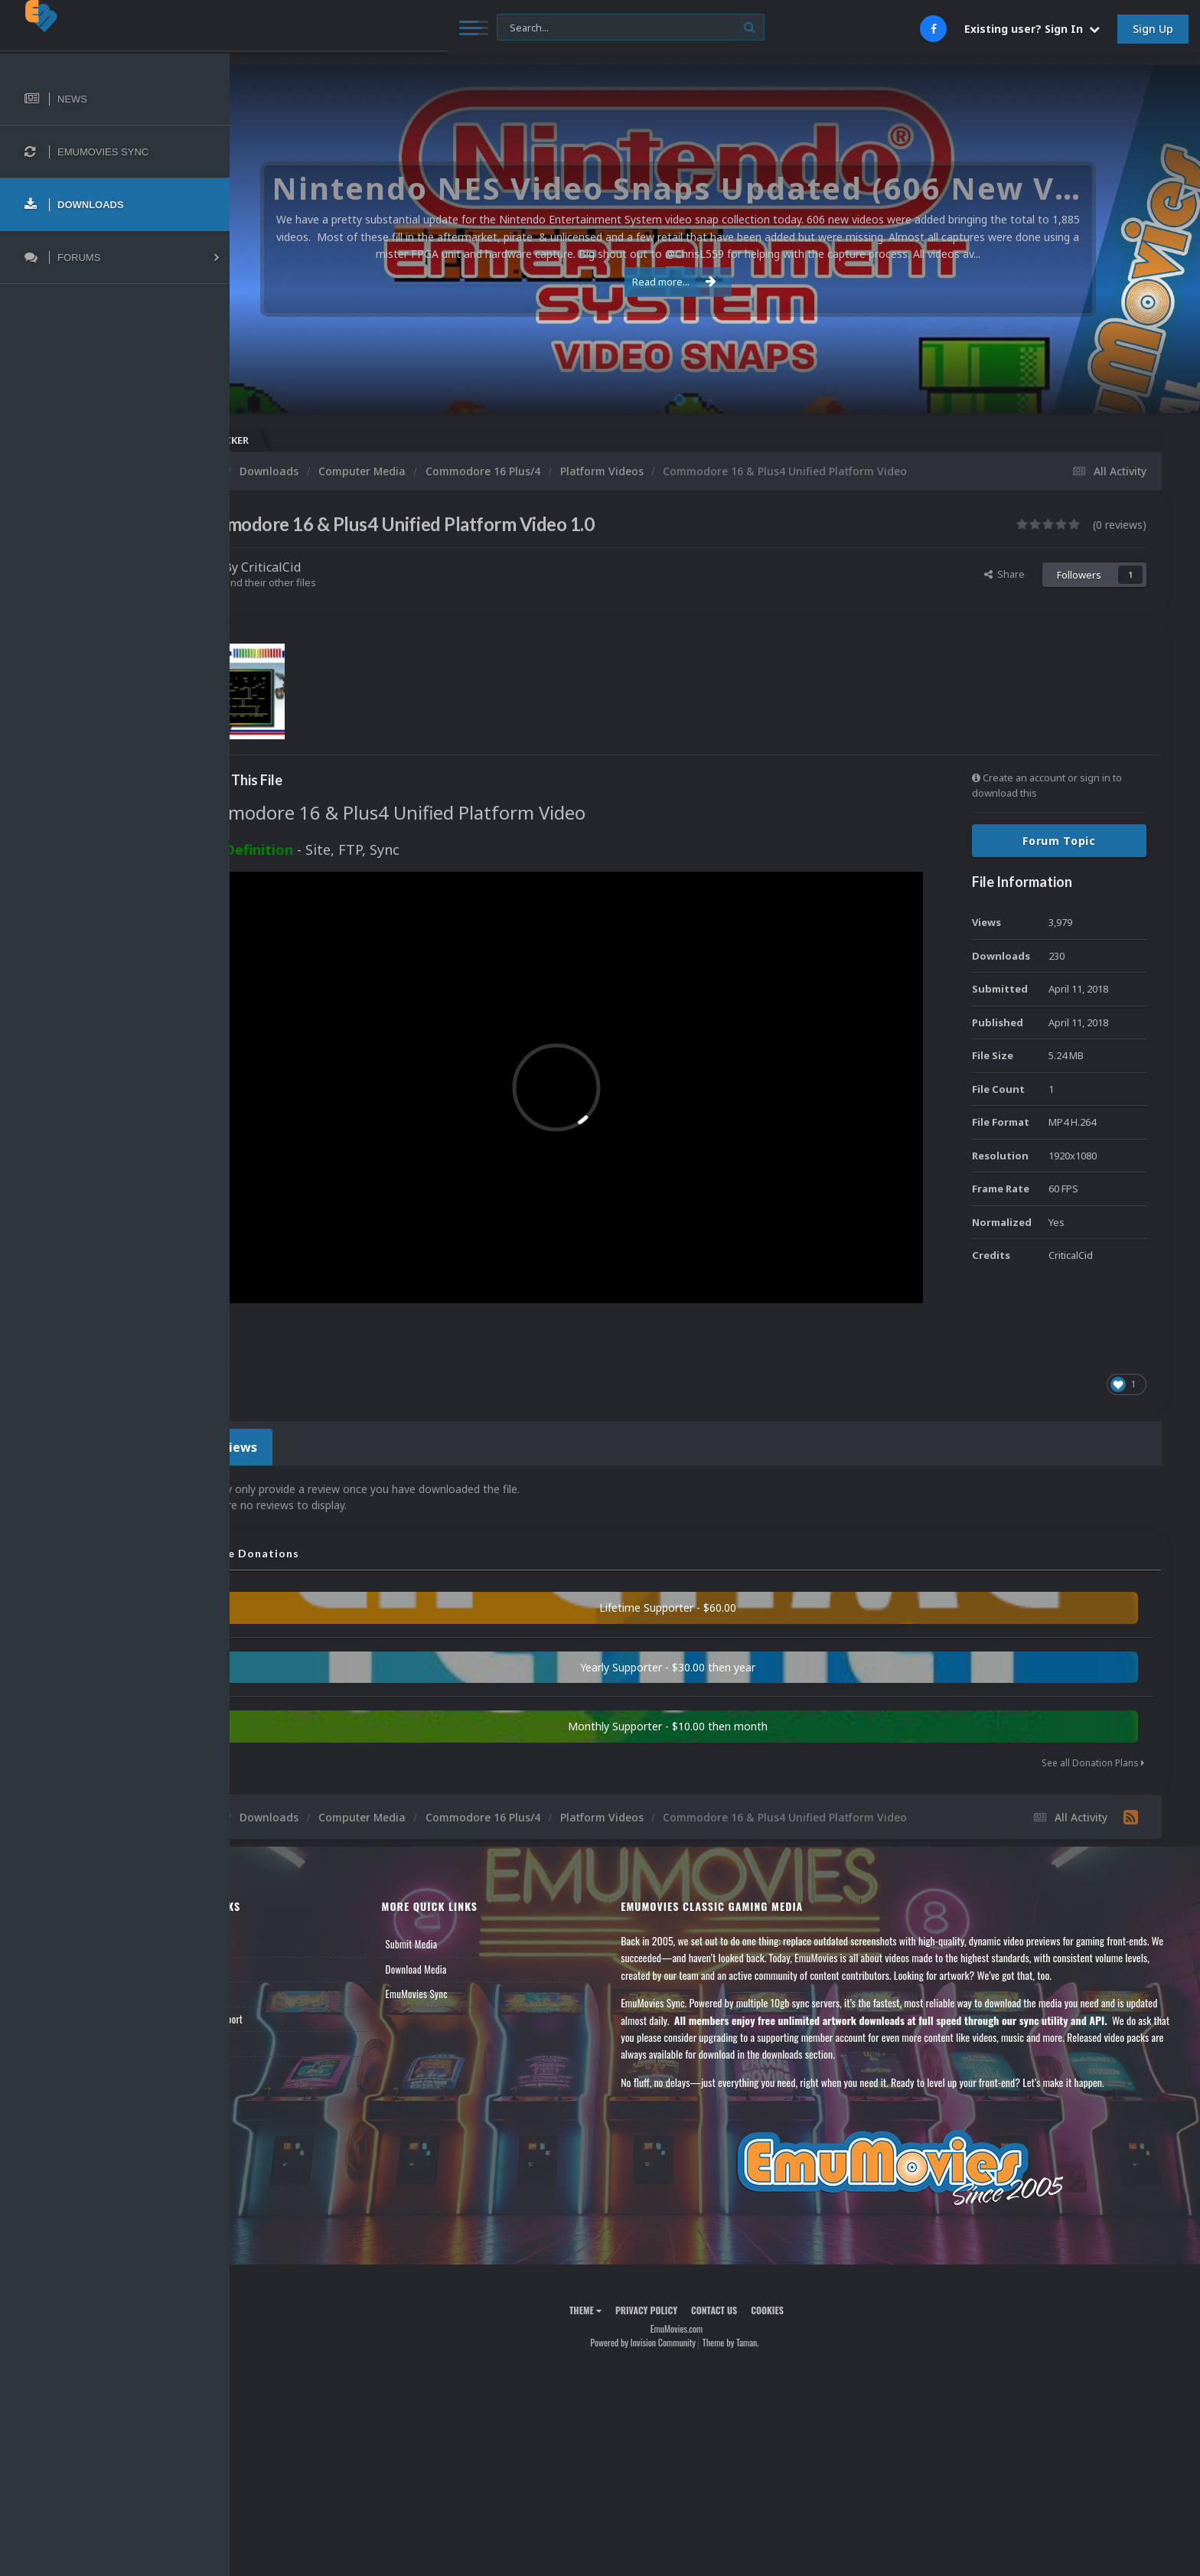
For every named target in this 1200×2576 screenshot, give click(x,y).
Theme (624, 2261)
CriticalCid (347, 567)
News (266, 1896)
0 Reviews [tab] (300, 1401)
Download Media (476, 1921)
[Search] (417, 28)
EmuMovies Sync (476, 1946)
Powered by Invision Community (681, 2294)
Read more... (712, 282)
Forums (270, 1921)
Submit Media (471, 1896)
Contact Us (277, 1996)
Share (1004, 574)
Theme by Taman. (769, 2294)
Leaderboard (279, 1946)
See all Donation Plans (1093, 1715)
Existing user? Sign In (1032, 28)
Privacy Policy (685, 2261)
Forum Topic (1059, 840)
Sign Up (1153, 28)
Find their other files (346, 582)
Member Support (287, 1970)
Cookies (805, 2261)
